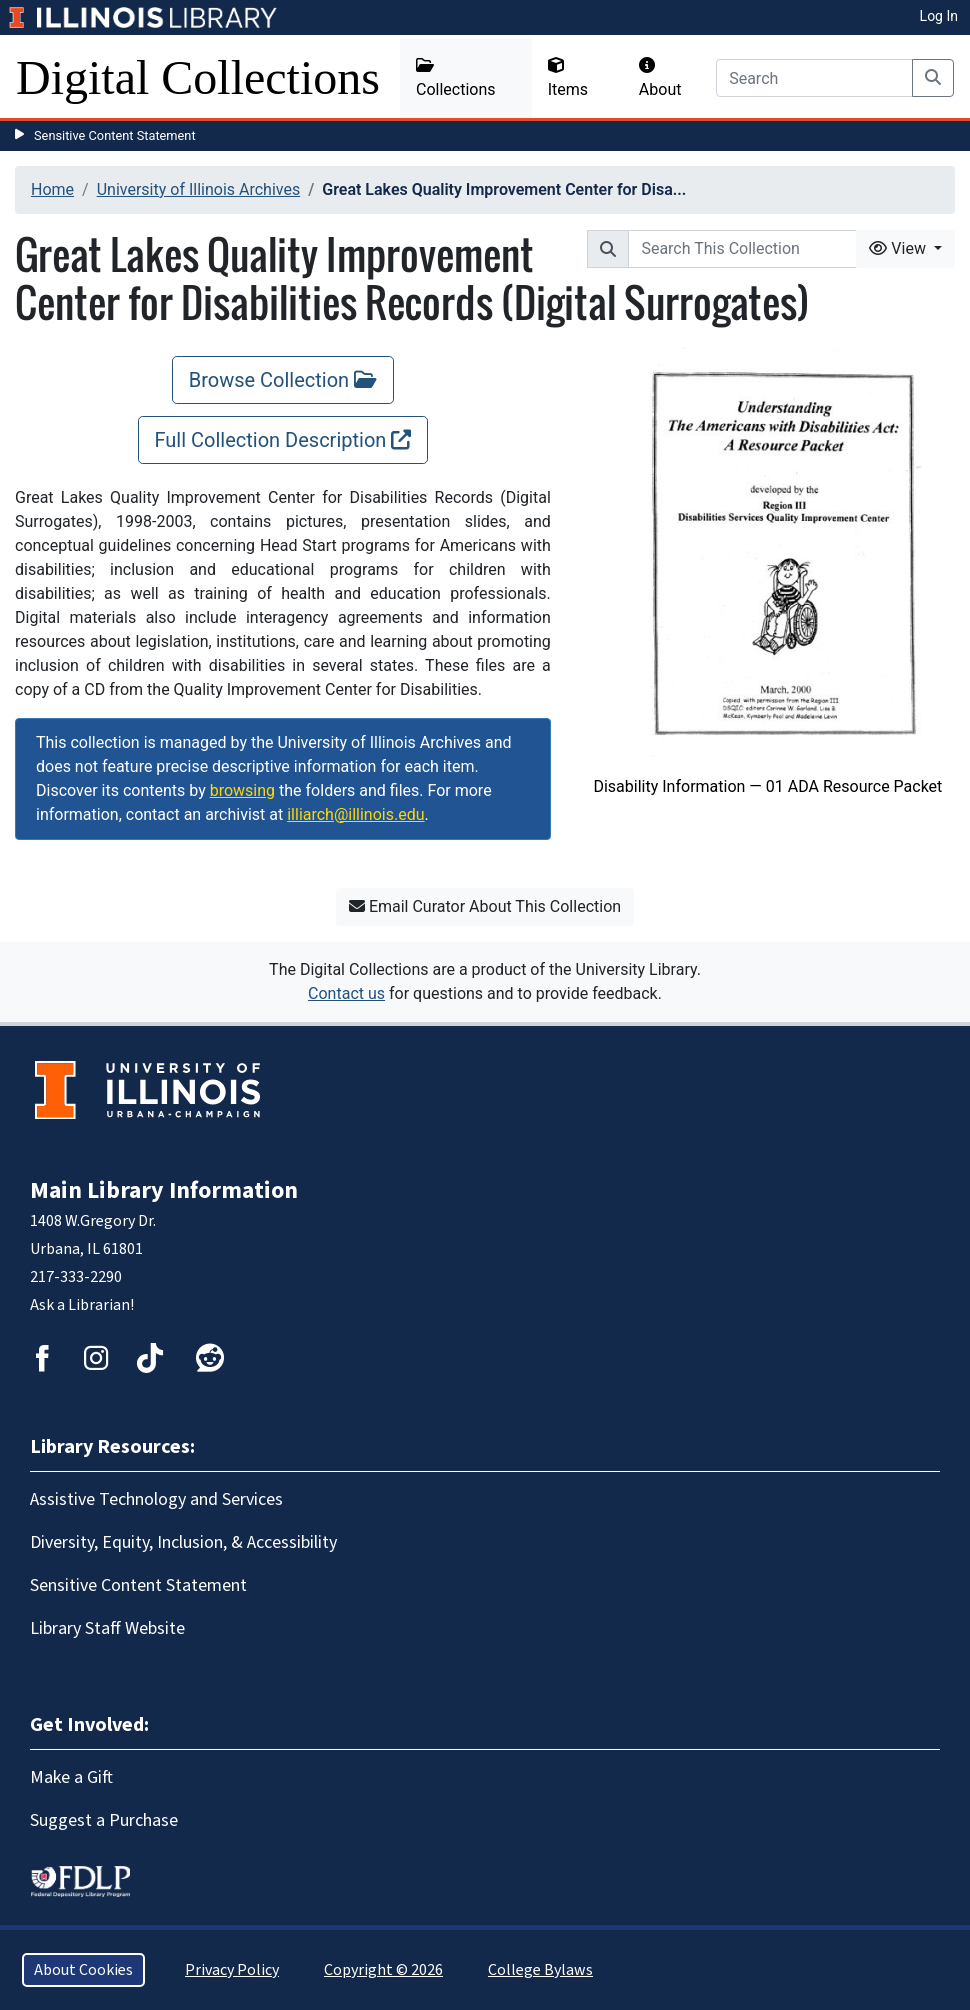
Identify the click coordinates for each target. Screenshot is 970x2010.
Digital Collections (198, 77)
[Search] (814, 78)
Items (568, 78)
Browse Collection (283, 380)
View (899, 248)
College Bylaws (540, 1970)
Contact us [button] (346, 993)
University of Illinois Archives (199, 189)
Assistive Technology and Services (156, 1499)
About (660, 78)
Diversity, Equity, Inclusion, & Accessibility (183, 1542)
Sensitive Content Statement (115, 135)
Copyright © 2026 (383, 1970)
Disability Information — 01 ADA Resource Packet (767, 786)
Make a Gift (71, 1777)
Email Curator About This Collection (485, 906)
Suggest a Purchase (104, 1820)
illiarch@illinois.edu (355, 814)
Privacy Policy (232, 1970)
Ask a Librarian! (82, 1305)
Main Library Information (164, 1190)
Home (52, 189)
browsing (242, 790)
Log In (939, 16)
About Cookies (83, 1970)
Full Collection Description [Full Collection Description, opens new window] (283, 440)
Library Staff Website (107, 1628)
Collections (456, 78)
